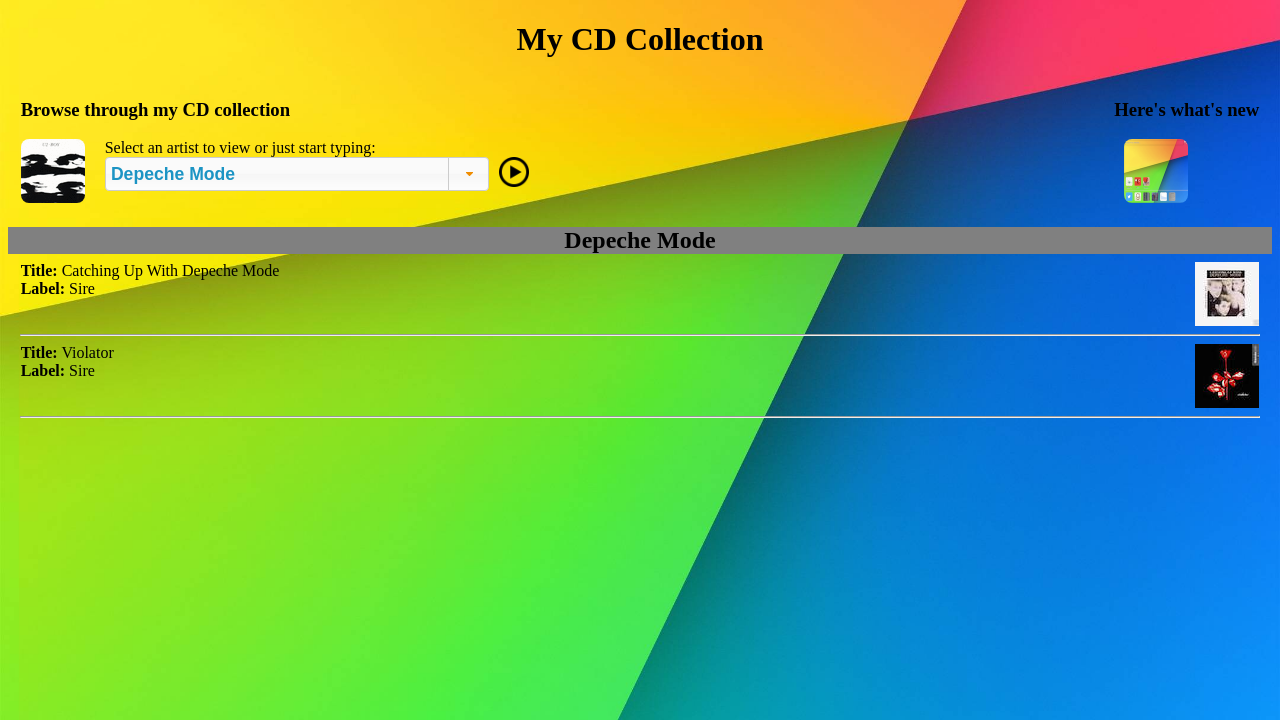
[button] (468, 174)
